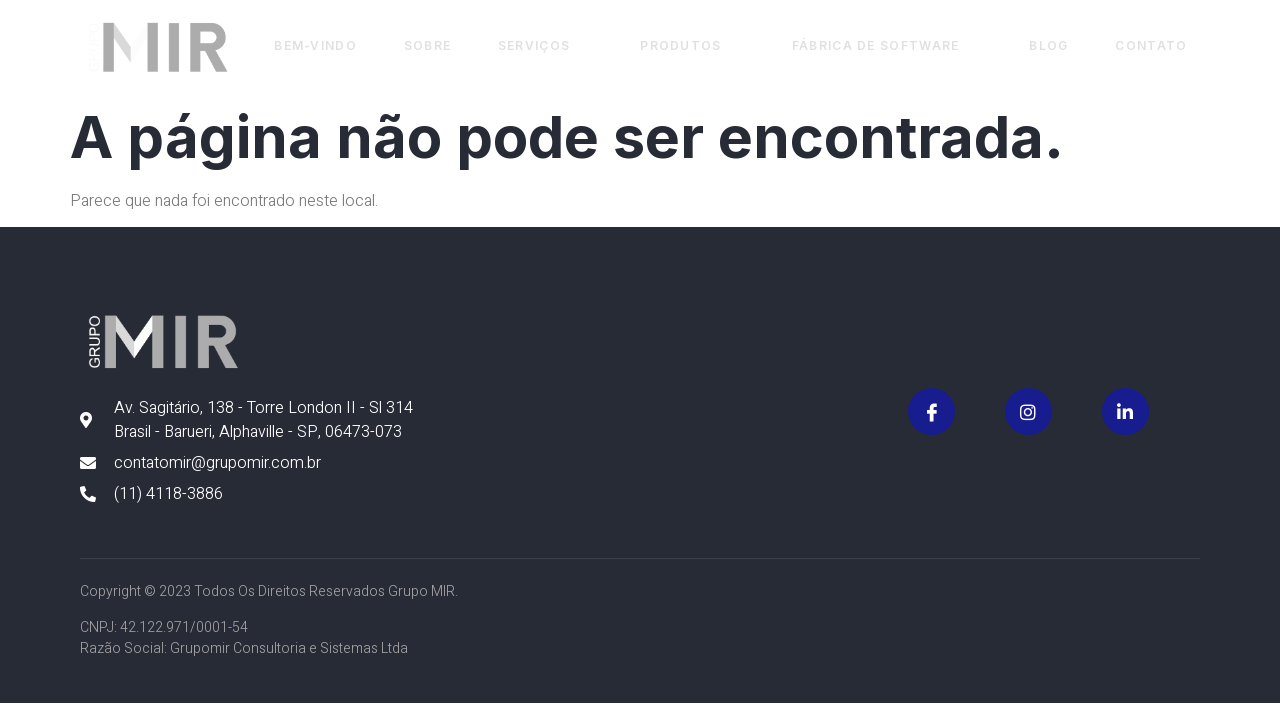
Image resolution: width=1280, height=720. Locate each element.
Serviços (539, 46)
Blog (1046, 46)
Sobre (420, 46)
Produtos (687, 46)
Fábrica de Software (883, 46)
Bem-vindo (306, 46)
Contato (1150, 46)
